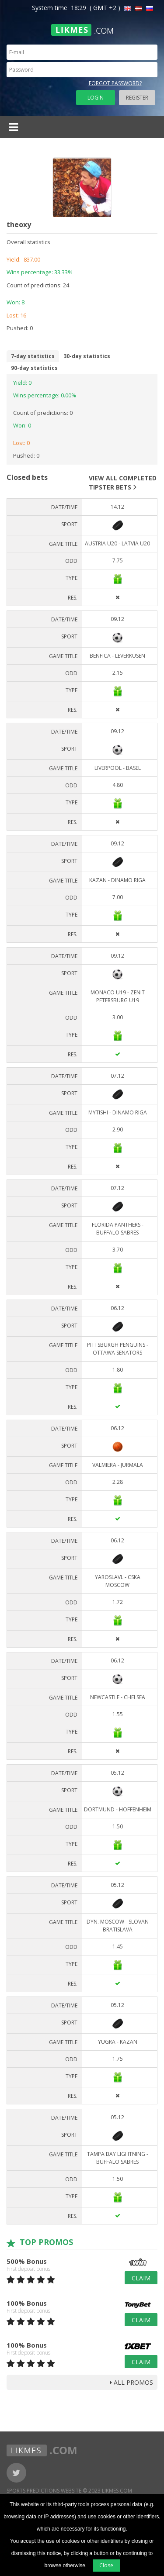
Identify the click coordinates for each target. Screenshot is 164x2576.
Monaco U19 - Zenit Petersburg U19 (118, 996)
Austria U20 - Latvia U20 (117, 543)
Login (95, 97)
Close (106, 2565)
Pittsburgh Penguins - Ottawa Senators (117, 1348)
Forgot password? (115, 83)
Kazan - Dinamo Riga (117, 880)
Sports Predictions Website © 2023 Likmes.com (69, 2490)
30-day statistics (86, 356)
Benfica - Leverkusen (117, 655)
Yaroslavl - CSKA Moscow (117, 1581)
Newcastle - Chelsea (117, 1697)
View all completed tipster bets (123, 482)
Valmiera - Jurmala (117, 1465)
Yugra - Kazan (117, 2041)
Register (137, 97)
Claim (141, 2278)
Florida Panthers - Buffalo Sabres (117, 1228)
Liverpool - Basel (117, 768)
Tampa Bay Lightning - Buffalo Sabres (117, 2158)
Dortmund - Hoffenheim (117, 1809)
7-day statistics (33, 356)
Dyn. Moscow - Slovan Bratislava (118, 1925)
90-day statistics (34, 368)
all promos (131, 2382)
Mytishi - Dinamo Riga (117, 1112)
